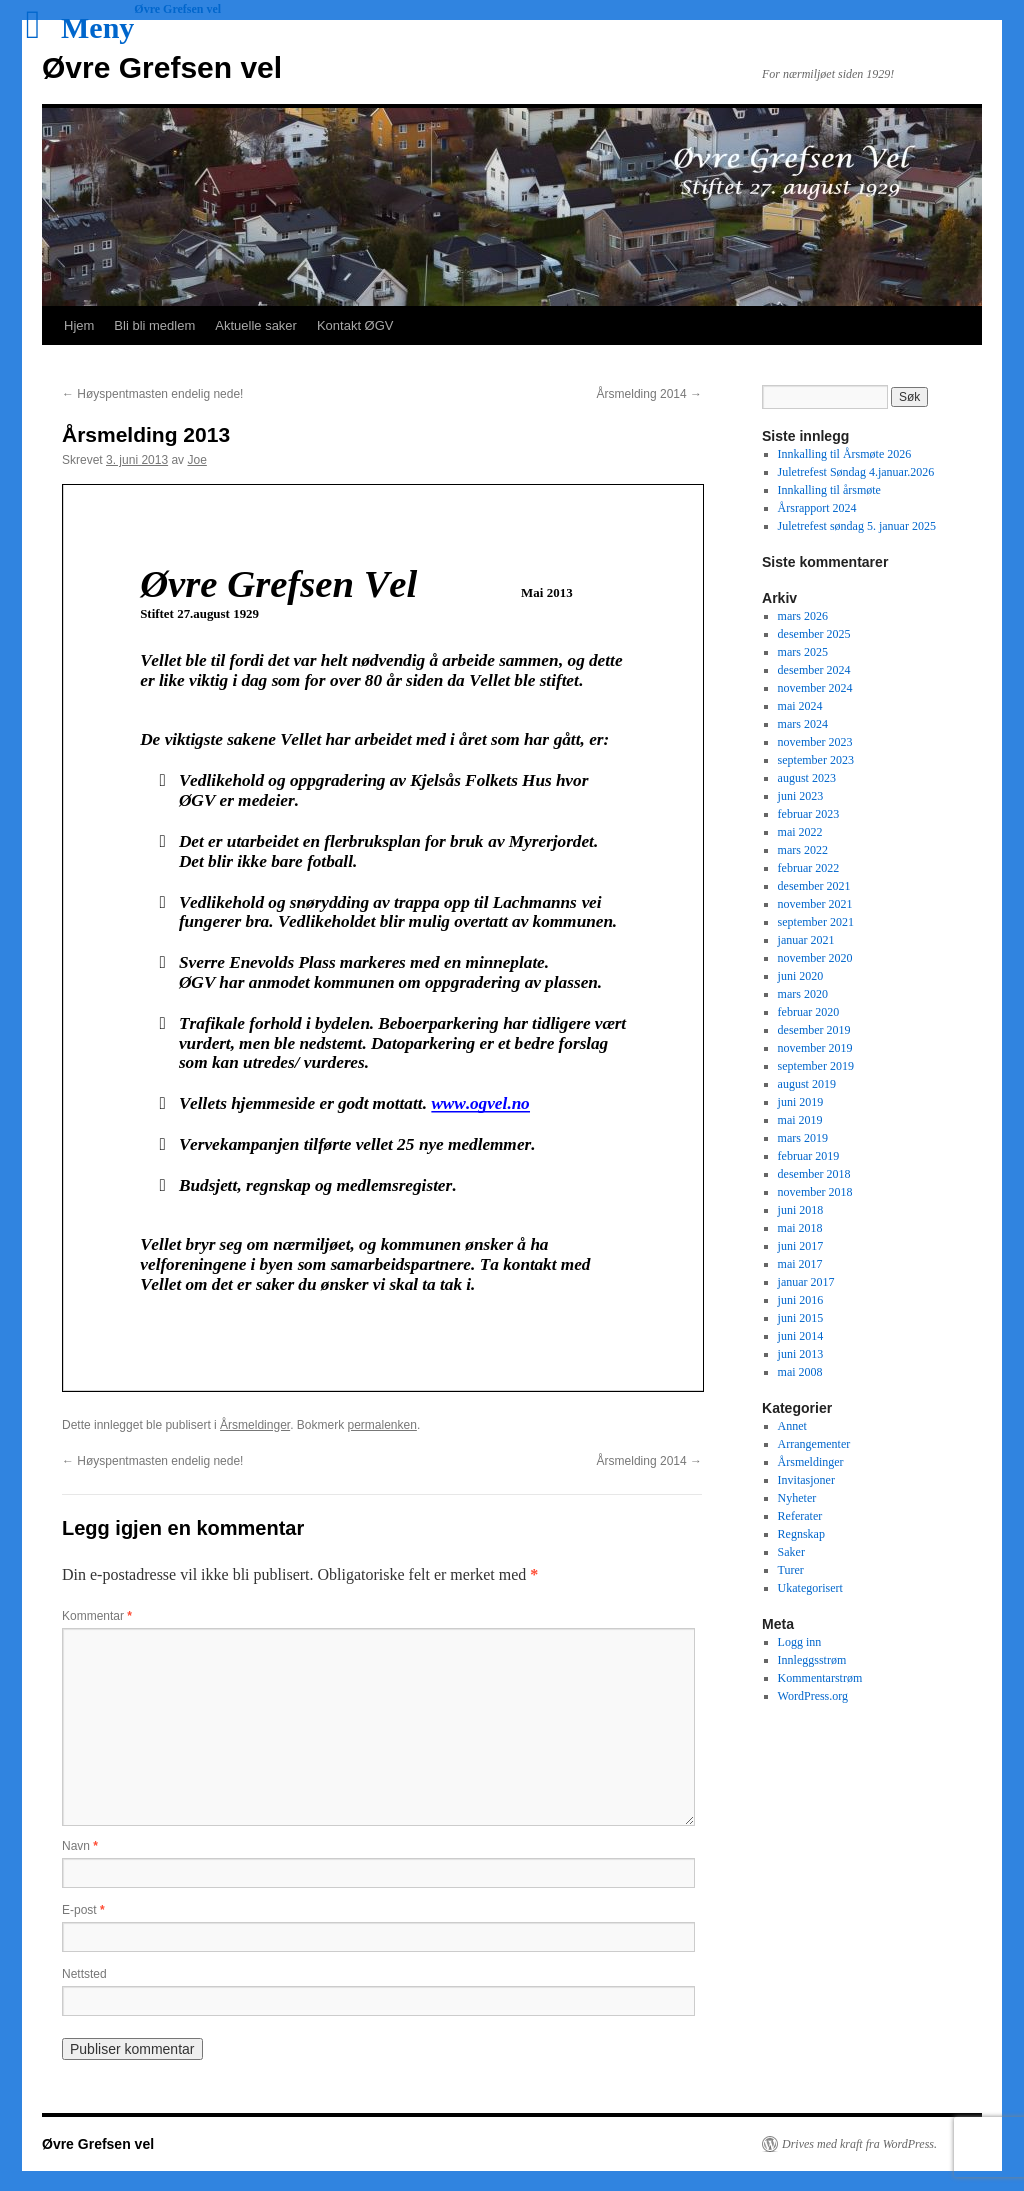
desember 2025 (814, 634)
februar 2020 (809, 1012)
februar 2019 (809, 1156)
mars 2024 (803, 724)
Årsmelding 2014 (649, 394)
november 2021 (815, 904)
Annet (792, 1426)
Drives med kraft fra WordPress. (859, 2144)
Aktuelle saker (256, 325)
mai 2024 (800, 706)
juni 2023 (801, 796)
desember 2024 (814, 670)
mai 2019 (800, 1120)
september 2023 (816, 760)
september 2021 (816, 922)
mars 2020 (803, 994)
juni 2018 (801, 1210)
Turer (791, 1570)
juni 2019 (801, 1102)
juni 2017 (801, 1246)
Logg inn (800, 1642)
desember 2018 (814, 1174)
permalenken (382, 1425)
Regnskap (801, 1534)
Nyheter (797, 1498)
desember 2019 (814, 1030)
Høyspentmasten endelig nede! (152, 394)
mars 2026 (803, 616)
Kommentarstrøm (820, 1678)
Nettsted (84, 1974)
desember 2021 (814, 886)
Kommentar (97, 1616)
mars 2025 (803, 652)
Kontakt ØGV (355, 325)
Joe (196, 460)
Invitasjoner (806, 1480)
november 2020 (815, 958)
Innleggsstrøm (812, 1660)
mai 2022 (800, 832)
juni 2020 (801, 976)
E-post (83, 1910)
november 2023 (815, 742)
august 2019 (807, 1084)
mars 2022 (803, 850)
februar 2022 (809, 868)
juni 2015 (801, 1318)
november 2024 (815, 688)
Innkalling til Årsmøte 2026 (845, 454)
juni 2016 (801, 1300)
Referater (800, 1516)
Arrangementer (814, 1444)
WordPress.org (813, 1696)
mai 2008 (800, 1372)
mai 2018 (800, 1228)
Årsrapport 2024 (817, 508)
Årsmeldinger (255, 1425)
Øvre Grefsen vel (162, 67)
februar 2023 (809, 814)
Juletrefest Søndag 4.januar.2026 (856, 472)
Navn (80, 1846)
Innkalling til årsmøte (829, 490)
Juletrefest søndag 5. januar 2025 (857, 526)
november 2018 (815, 1192)
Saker (791, 1552)
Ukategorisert (810, 1588)
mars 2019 (803, 1138)
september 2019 (816, 1066)
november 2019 (815, 1048)
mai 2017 (800, 1264)
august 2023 (807, 778)
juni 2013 (801, 1354)
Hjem (79, 325)
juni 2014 (801, 1336)
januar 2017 (806, 1282)
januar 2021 (806, 940)
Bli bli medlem (154, 325)
